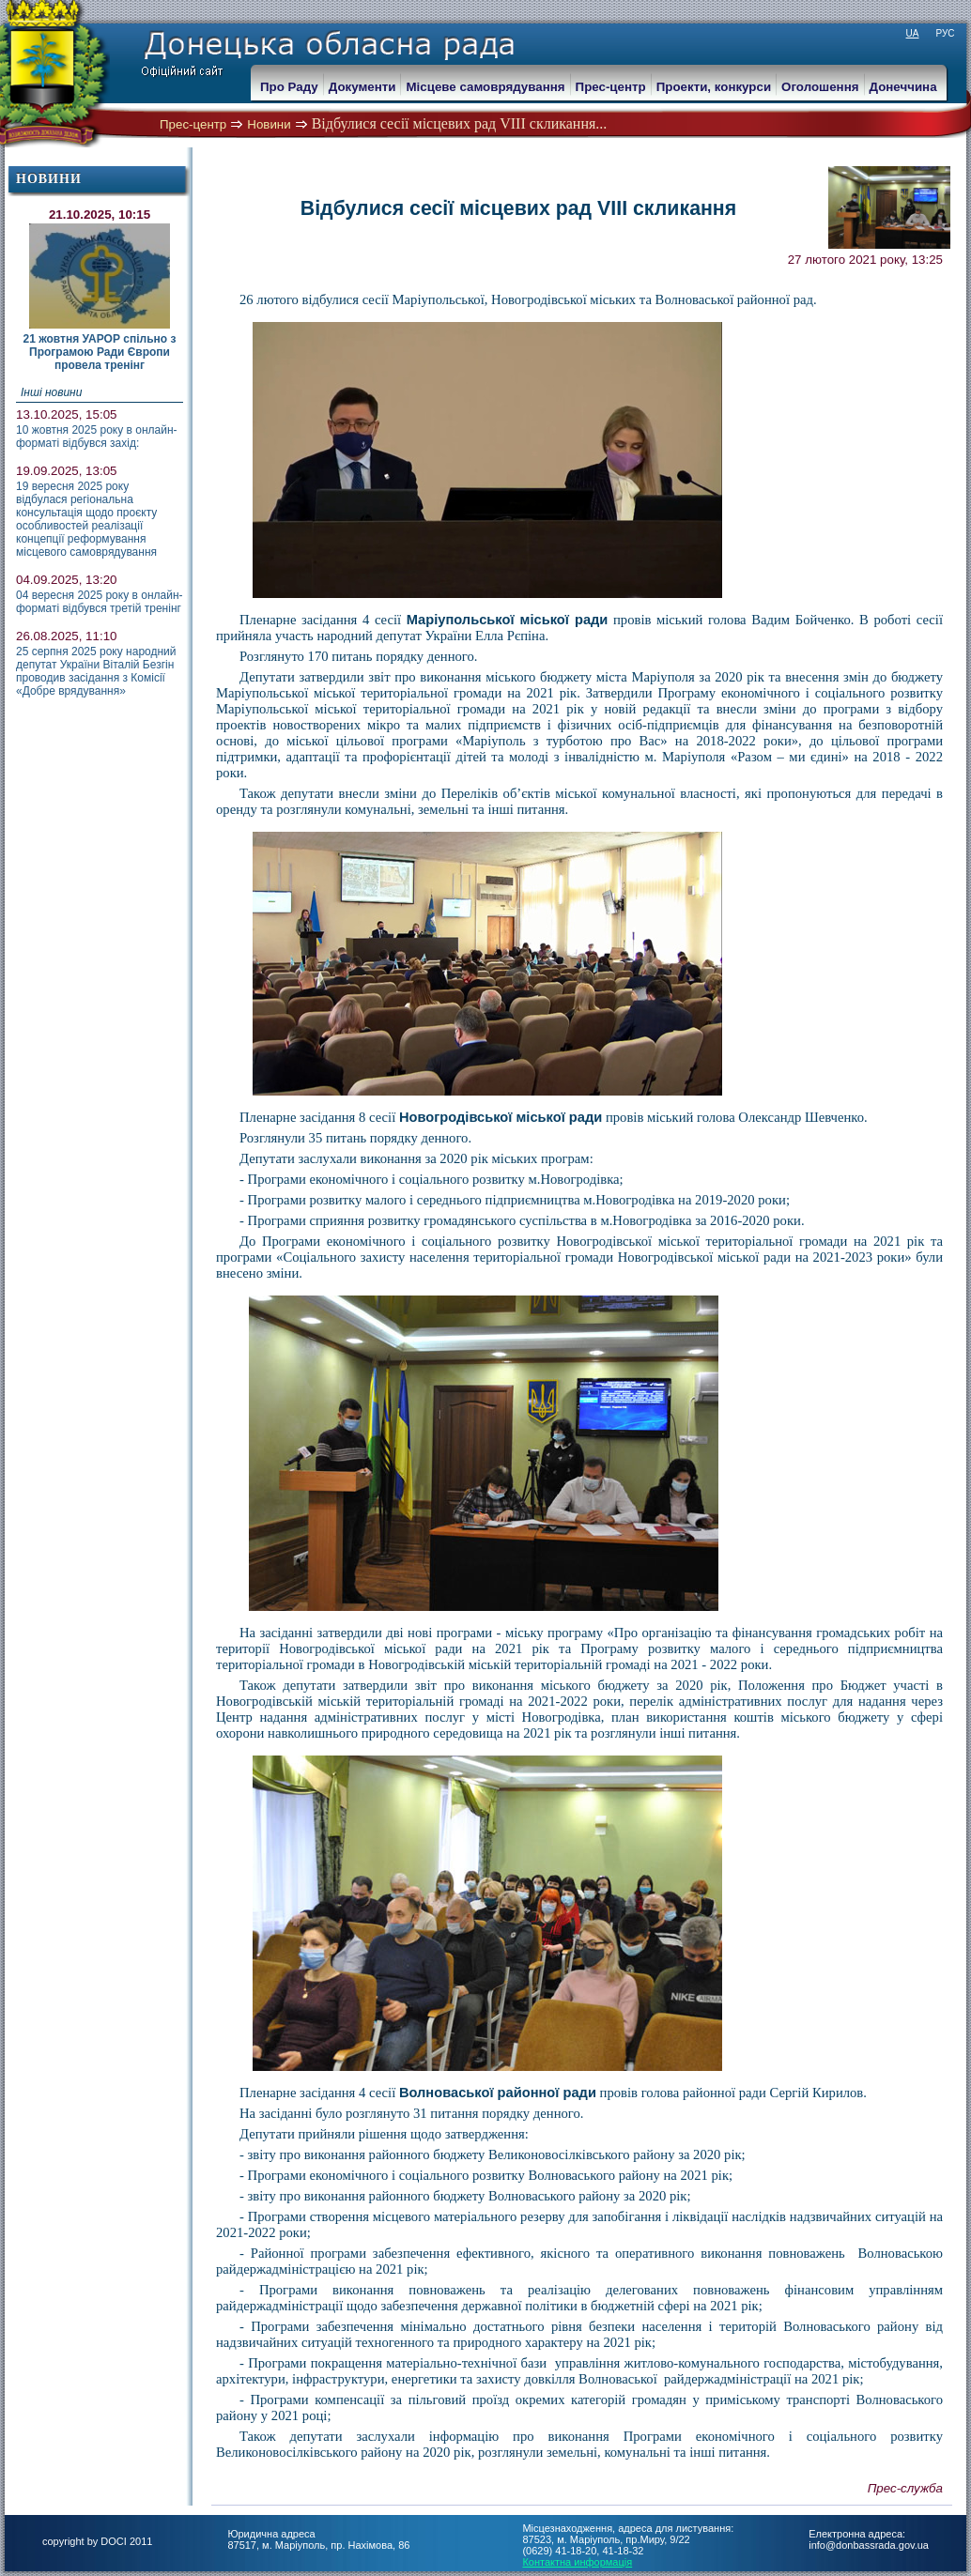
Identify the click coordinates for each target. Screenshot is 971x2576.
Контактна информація (577, 2562)
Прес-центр (193, 124)
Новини (268, 124)
